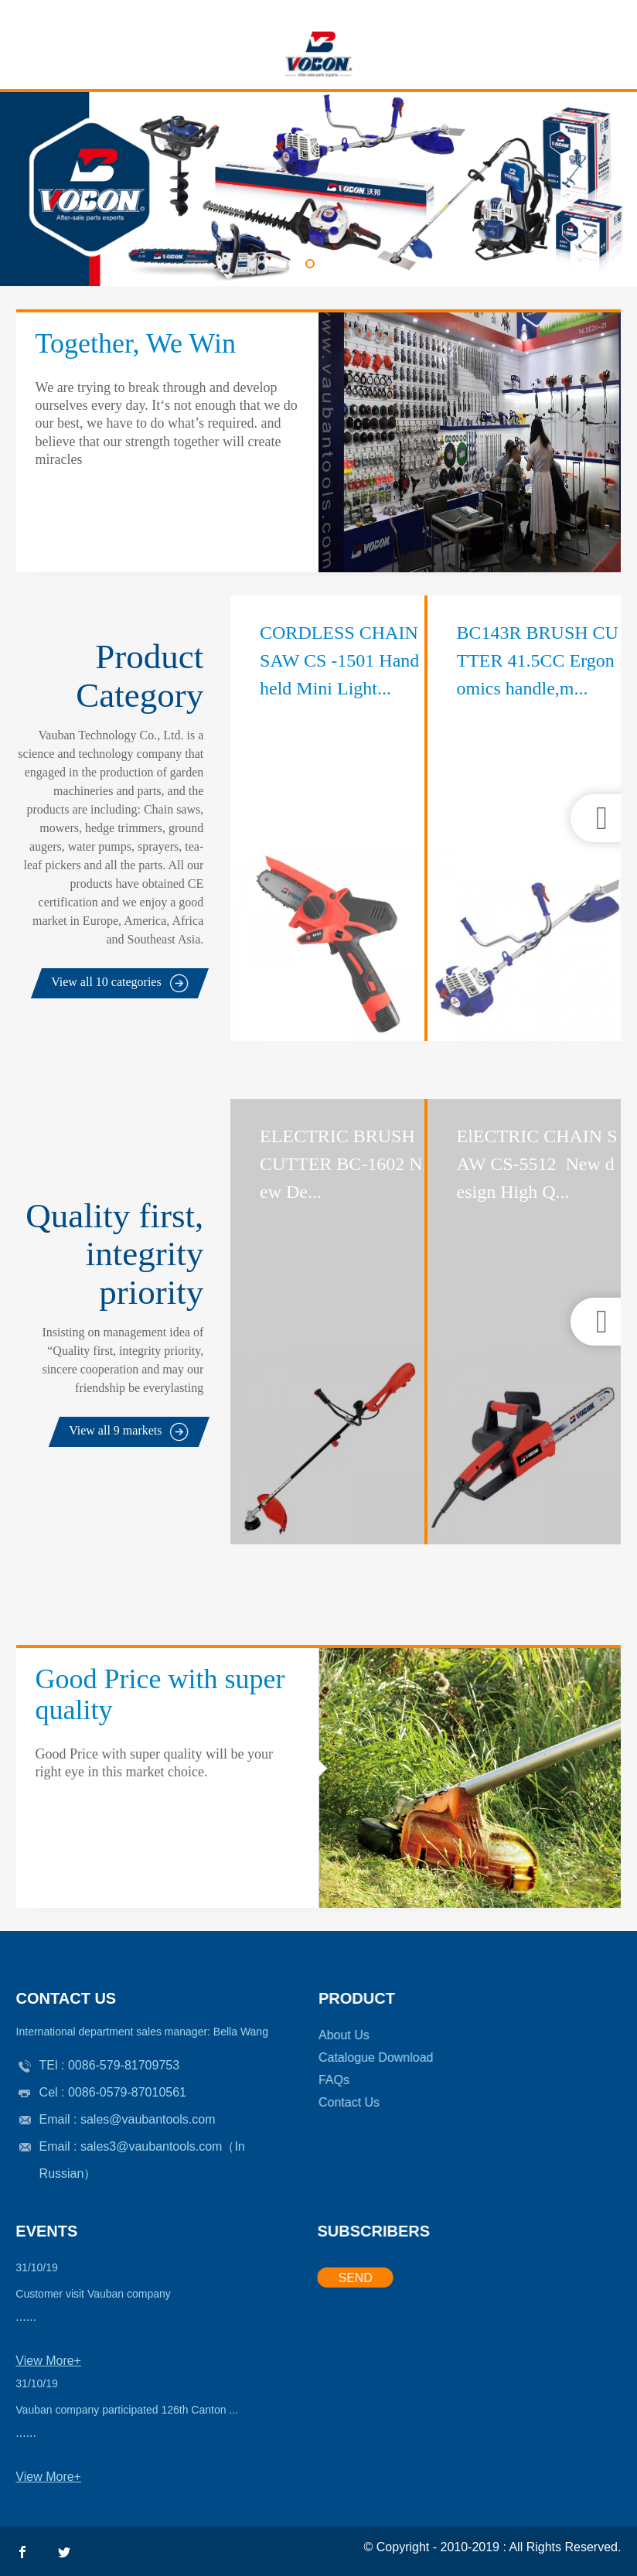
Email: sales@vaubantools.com (628, 10)
